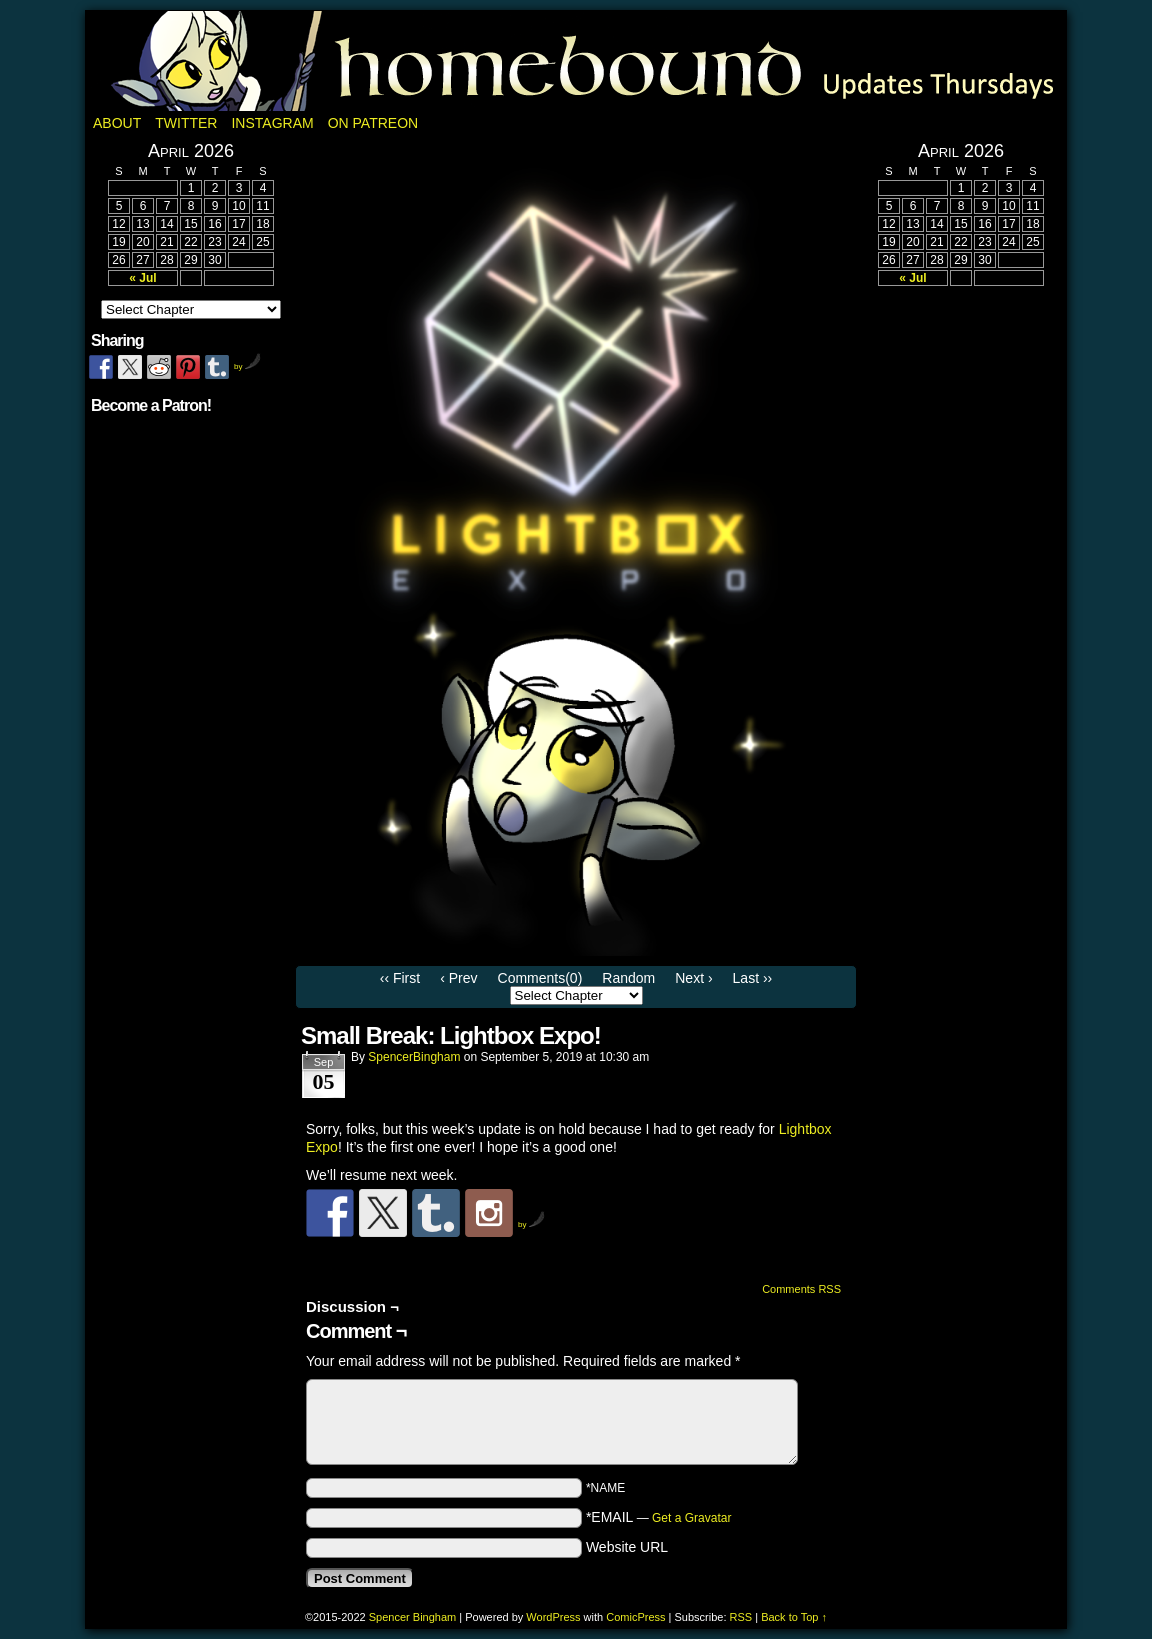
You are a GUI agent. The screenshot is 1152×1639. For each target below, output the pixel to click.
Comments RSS (801, 1289)
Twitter (186, 123)
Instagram (272, 123)
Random (628, 978)
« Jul (142, 278)
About (117, 123)
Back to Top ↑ (794, 1617)
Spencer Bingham (412, 1617)
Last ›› (753, 978)
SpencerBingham (414, 1057)
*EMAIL (659, 1517)
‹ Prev (458, 978)
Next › (693, 978)
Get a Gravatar (691, 1518)
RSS (741, 1617)
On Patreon (373, 123)
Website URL (627, 1547)
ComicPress (635, 1617)
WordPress (553, 1617)
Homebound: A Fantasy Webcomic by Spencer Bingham (576, 61)
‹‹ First (400, 978)
